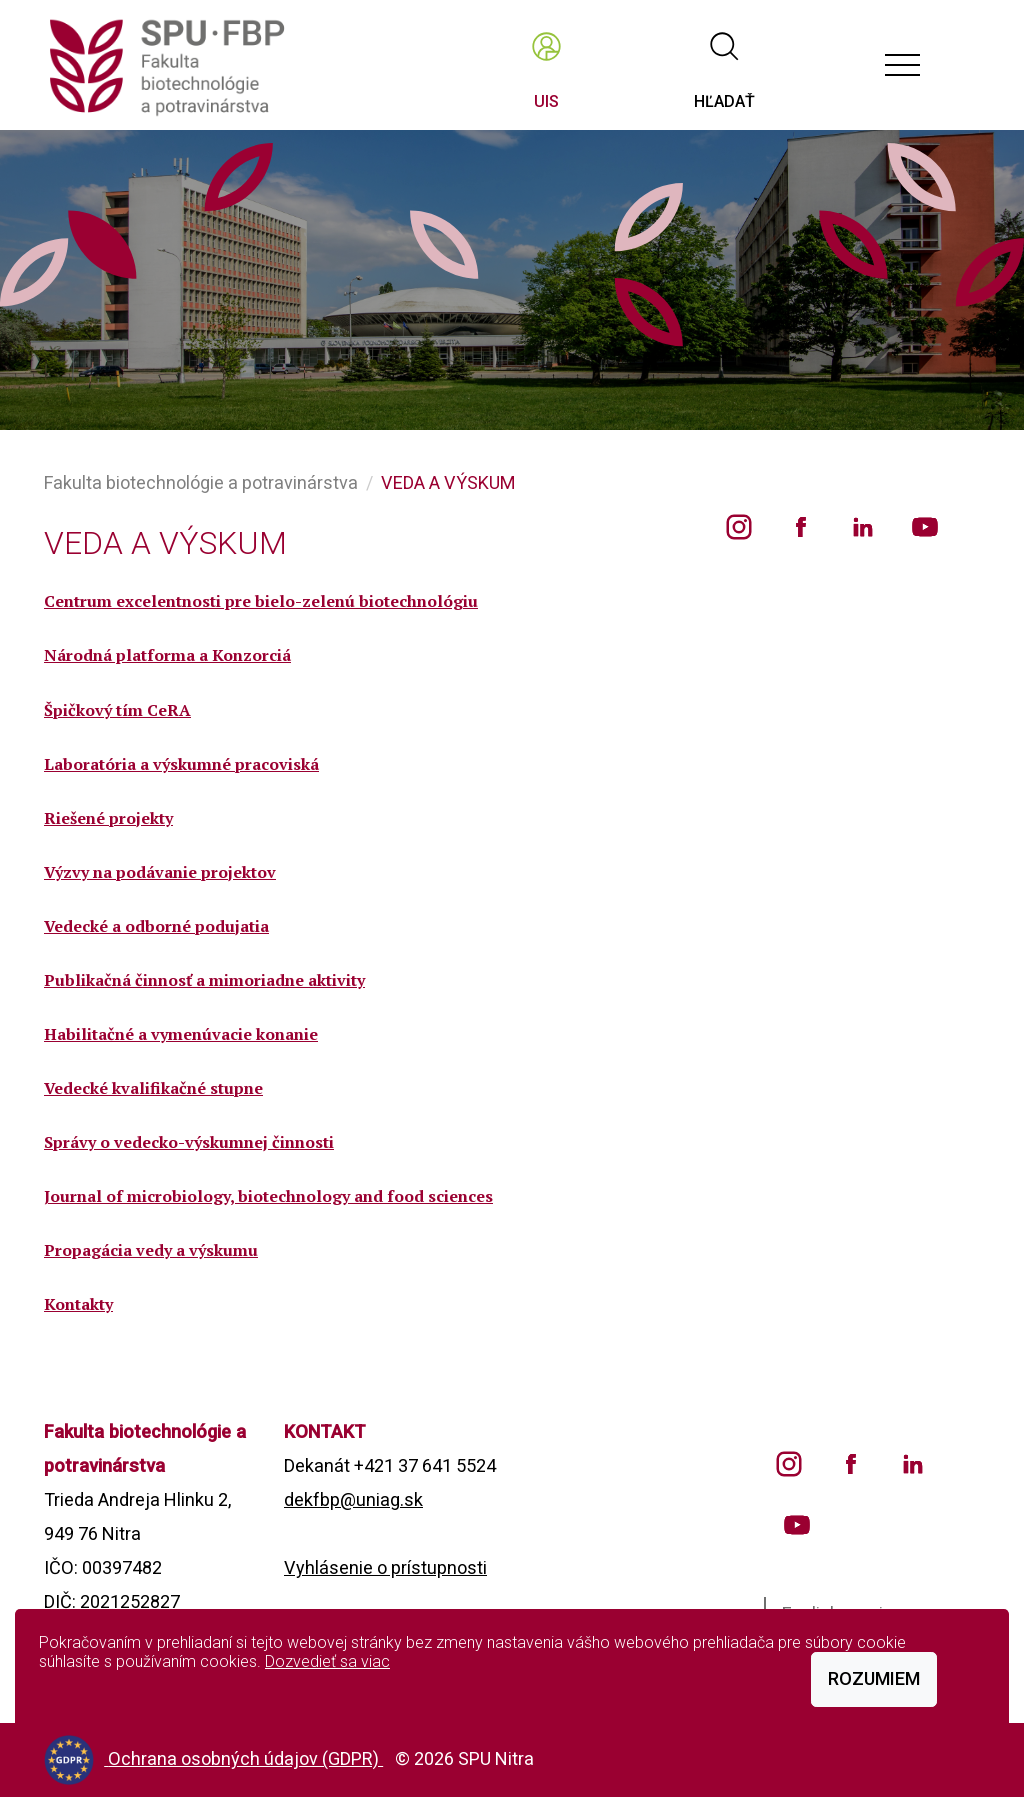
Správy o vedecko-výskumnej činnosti (189, 1142)
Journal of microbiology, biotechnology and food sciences (268, 1196)
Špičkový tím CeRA (117, 710)
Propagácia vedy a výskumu (151, 1250)
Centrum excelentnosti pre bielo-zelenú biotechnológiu (261, 601)
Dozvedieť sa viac (327, 1661)
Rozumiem (874, 1678)
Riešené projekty (108, 818)
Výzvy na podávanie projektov (160, 872)
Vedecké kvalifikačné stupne (153, 1088)
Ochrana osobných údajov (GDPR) (245, 1758)
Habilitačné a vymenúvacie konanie (181, 1034)
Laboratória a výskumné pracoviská (181, 764)
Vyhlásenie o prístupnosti (385, 1567)
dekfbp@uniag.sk (353, 1499)
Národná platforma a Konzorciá (167, 655)
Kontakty (78, 1304)
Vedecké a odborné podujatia (156, 926)
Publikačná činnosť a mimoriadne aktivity (204, 980)
